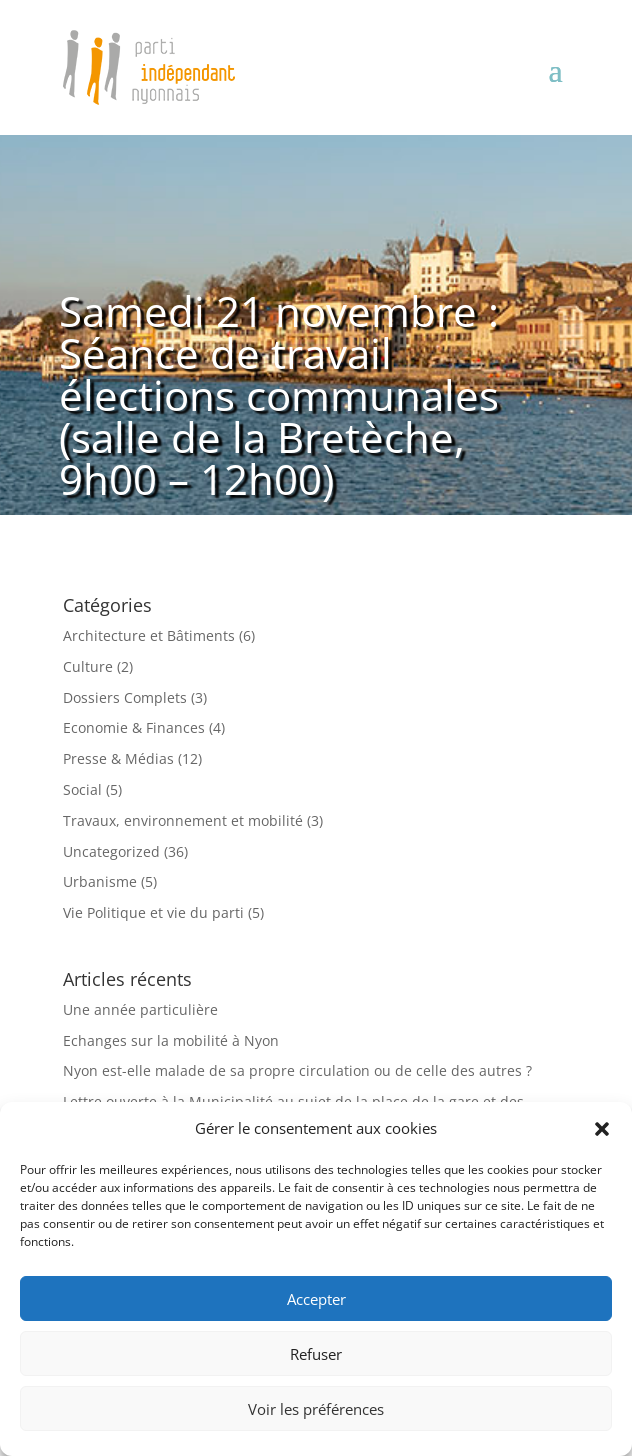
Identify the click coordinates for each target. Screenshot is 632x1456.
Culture (88, 666)
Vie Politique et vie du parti (153, 912)
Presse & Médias (118, 758)
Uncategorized (111, 851)
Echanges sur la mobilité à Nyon (171, 1040)
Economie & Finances (134, 727)
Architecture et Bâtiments (149, 635)
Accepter (316, 1299)
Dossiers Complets (125, 697)
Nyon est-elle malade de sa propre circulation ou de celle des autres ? (297, 1070)
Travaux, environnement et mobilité (183, 820)
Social (82, 789)
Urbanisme (100, 881)
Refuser (316, 1354)
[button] (602, 1129)
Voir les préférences (316, 1409)
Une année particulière (140, 1009)
